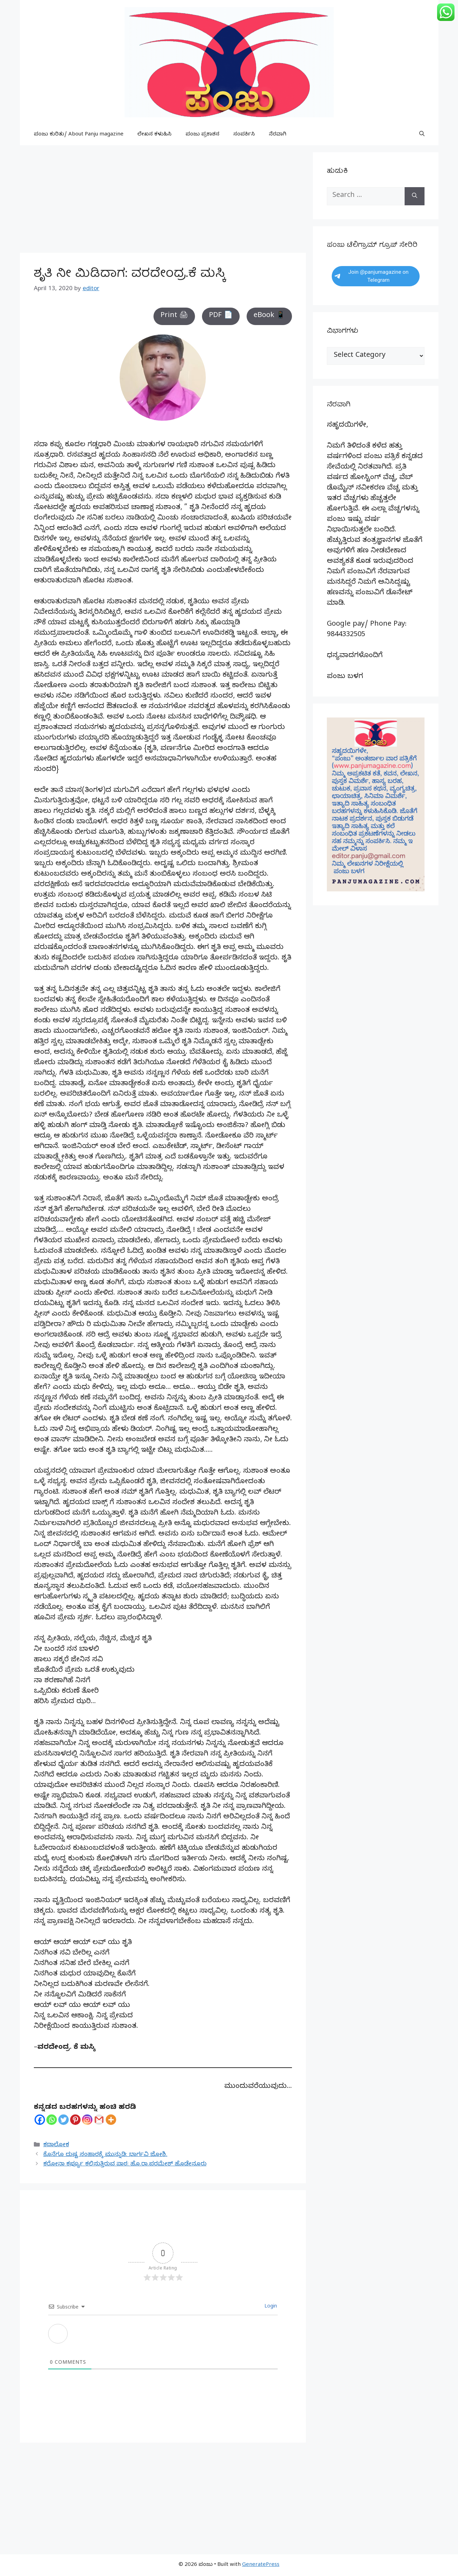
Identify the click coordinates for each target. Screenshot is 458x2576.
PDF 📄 (221, 316)
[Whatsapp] (51, 2119)
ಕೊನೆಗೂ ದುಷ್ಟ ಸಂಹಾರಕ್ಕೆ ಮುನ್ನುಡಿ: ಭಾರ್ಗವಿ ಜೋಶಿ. (105, 2155)
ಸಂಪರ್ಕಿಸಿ (244, 134)
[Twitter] (63, 2119)
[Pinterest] (75, 2119)
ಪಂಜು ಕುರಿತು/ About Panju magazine (78, 134)
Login (270, 2307)
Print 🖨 (174, 316)
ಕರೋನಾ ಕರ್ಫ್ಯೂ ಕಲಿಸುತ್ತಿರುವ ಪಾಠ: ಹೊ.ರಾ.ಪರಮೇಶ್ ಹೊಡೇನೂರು (125, 2165)
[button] (421, 134)
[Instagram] (87, 2119)
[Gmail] (99, 2119)
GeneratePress (260, 2565)
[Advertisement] (163, 201)
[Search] (415, 196)
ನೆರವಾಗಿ (277, 134)
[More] (111, 2119)
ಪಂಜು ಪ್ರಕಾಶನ (202, 134)
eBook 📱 (269, 316)
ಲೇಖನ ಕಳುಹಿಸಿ (154, 134)
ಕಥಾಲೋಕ (56, 2145)
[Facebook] (40, 2119)
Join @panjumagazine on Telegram (372, 276)
